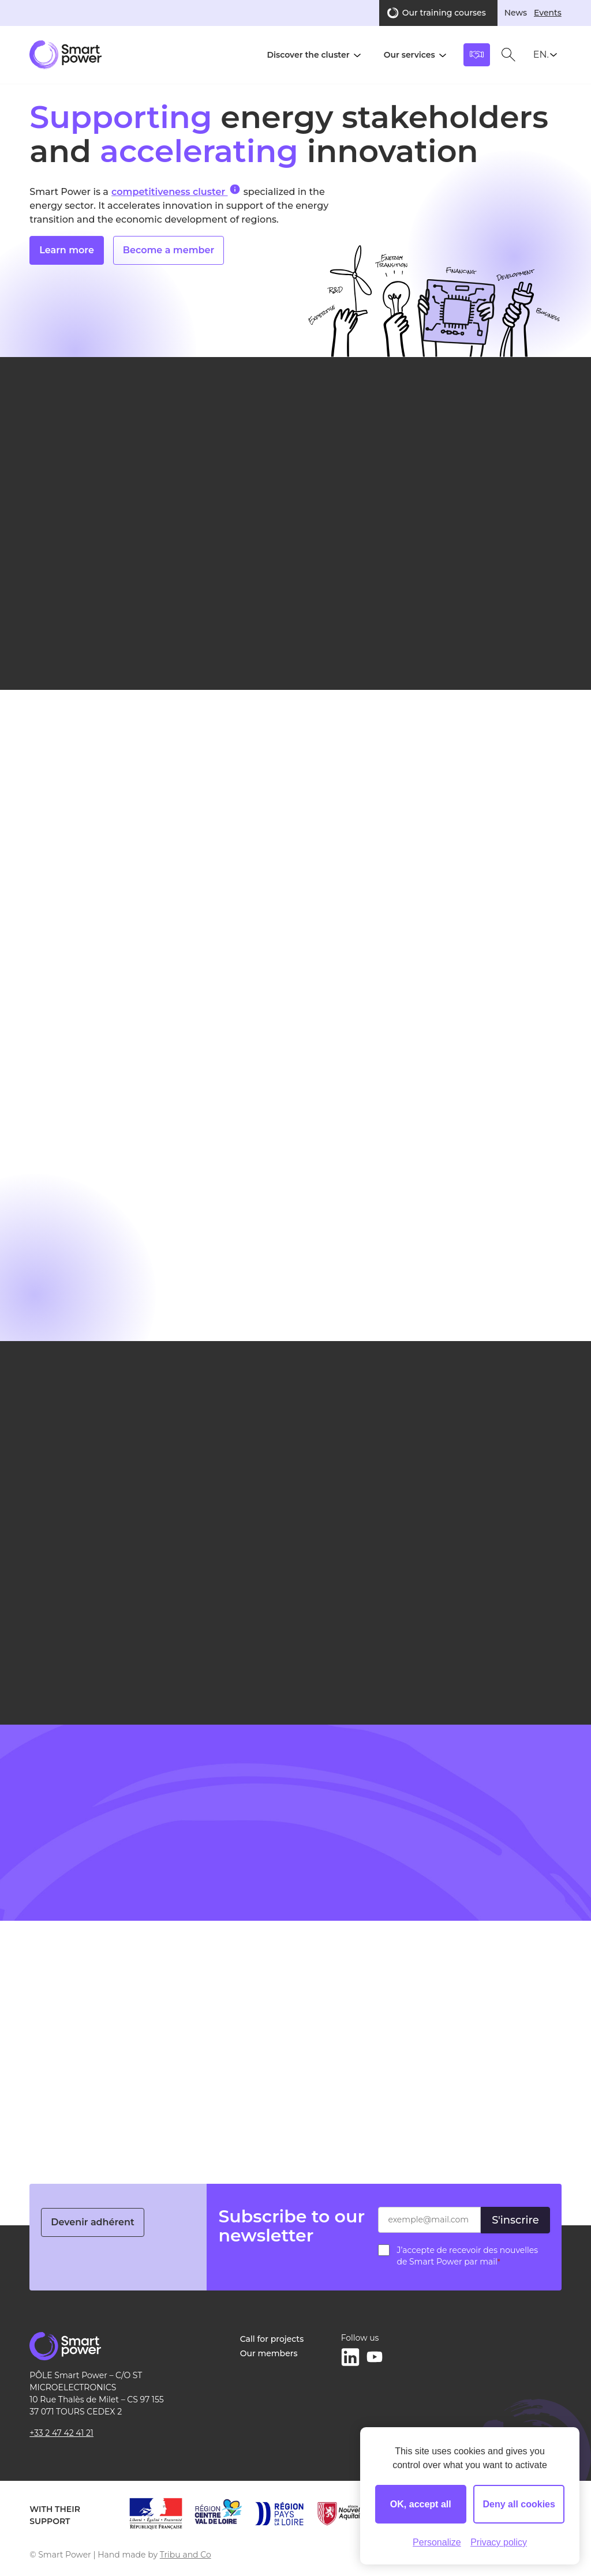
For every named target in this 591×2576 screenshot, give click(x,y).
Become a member (168, 262)
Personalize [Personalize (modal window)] (437, 2542)
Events (548, 12)
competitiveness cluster (175, 191)
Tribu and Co (185, 2554)
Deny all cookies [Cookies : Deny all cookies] (519, 2504)
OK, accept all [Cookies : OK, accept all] (420, 2504)
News (515, 12)
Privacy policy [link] (498, 2542)
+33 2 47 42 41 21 (61, 2433)
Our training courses (444, 12)
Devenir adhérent (92, 2222)
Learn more (66, 262)
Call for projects (272, 2339)
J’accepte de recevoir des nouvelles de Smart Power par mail (467, 2256)
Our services (409, 55)
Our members (269, 2353)
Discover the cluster (308, 55)
